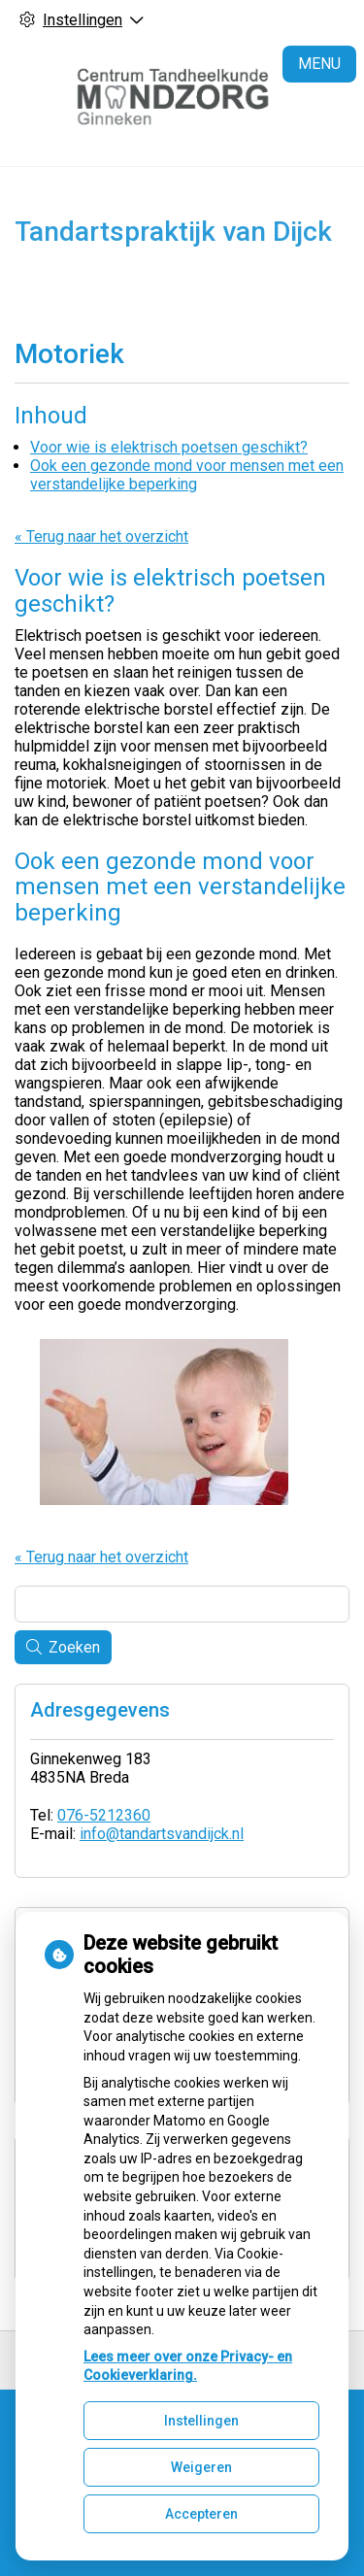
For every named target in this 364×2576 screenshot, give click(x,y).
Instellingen (201, 2420)
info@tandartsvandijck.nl (162, 1833)
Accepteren (201, 2514)
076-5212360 (103, 1815)
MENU (319, 63)
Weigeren (201, 2467)
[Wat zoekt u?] (182, 1604)
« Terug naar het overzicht (101, 536)
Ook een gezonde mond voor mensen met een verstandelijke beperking (187, 474)
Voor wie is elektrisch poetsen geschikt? (169, 447)
